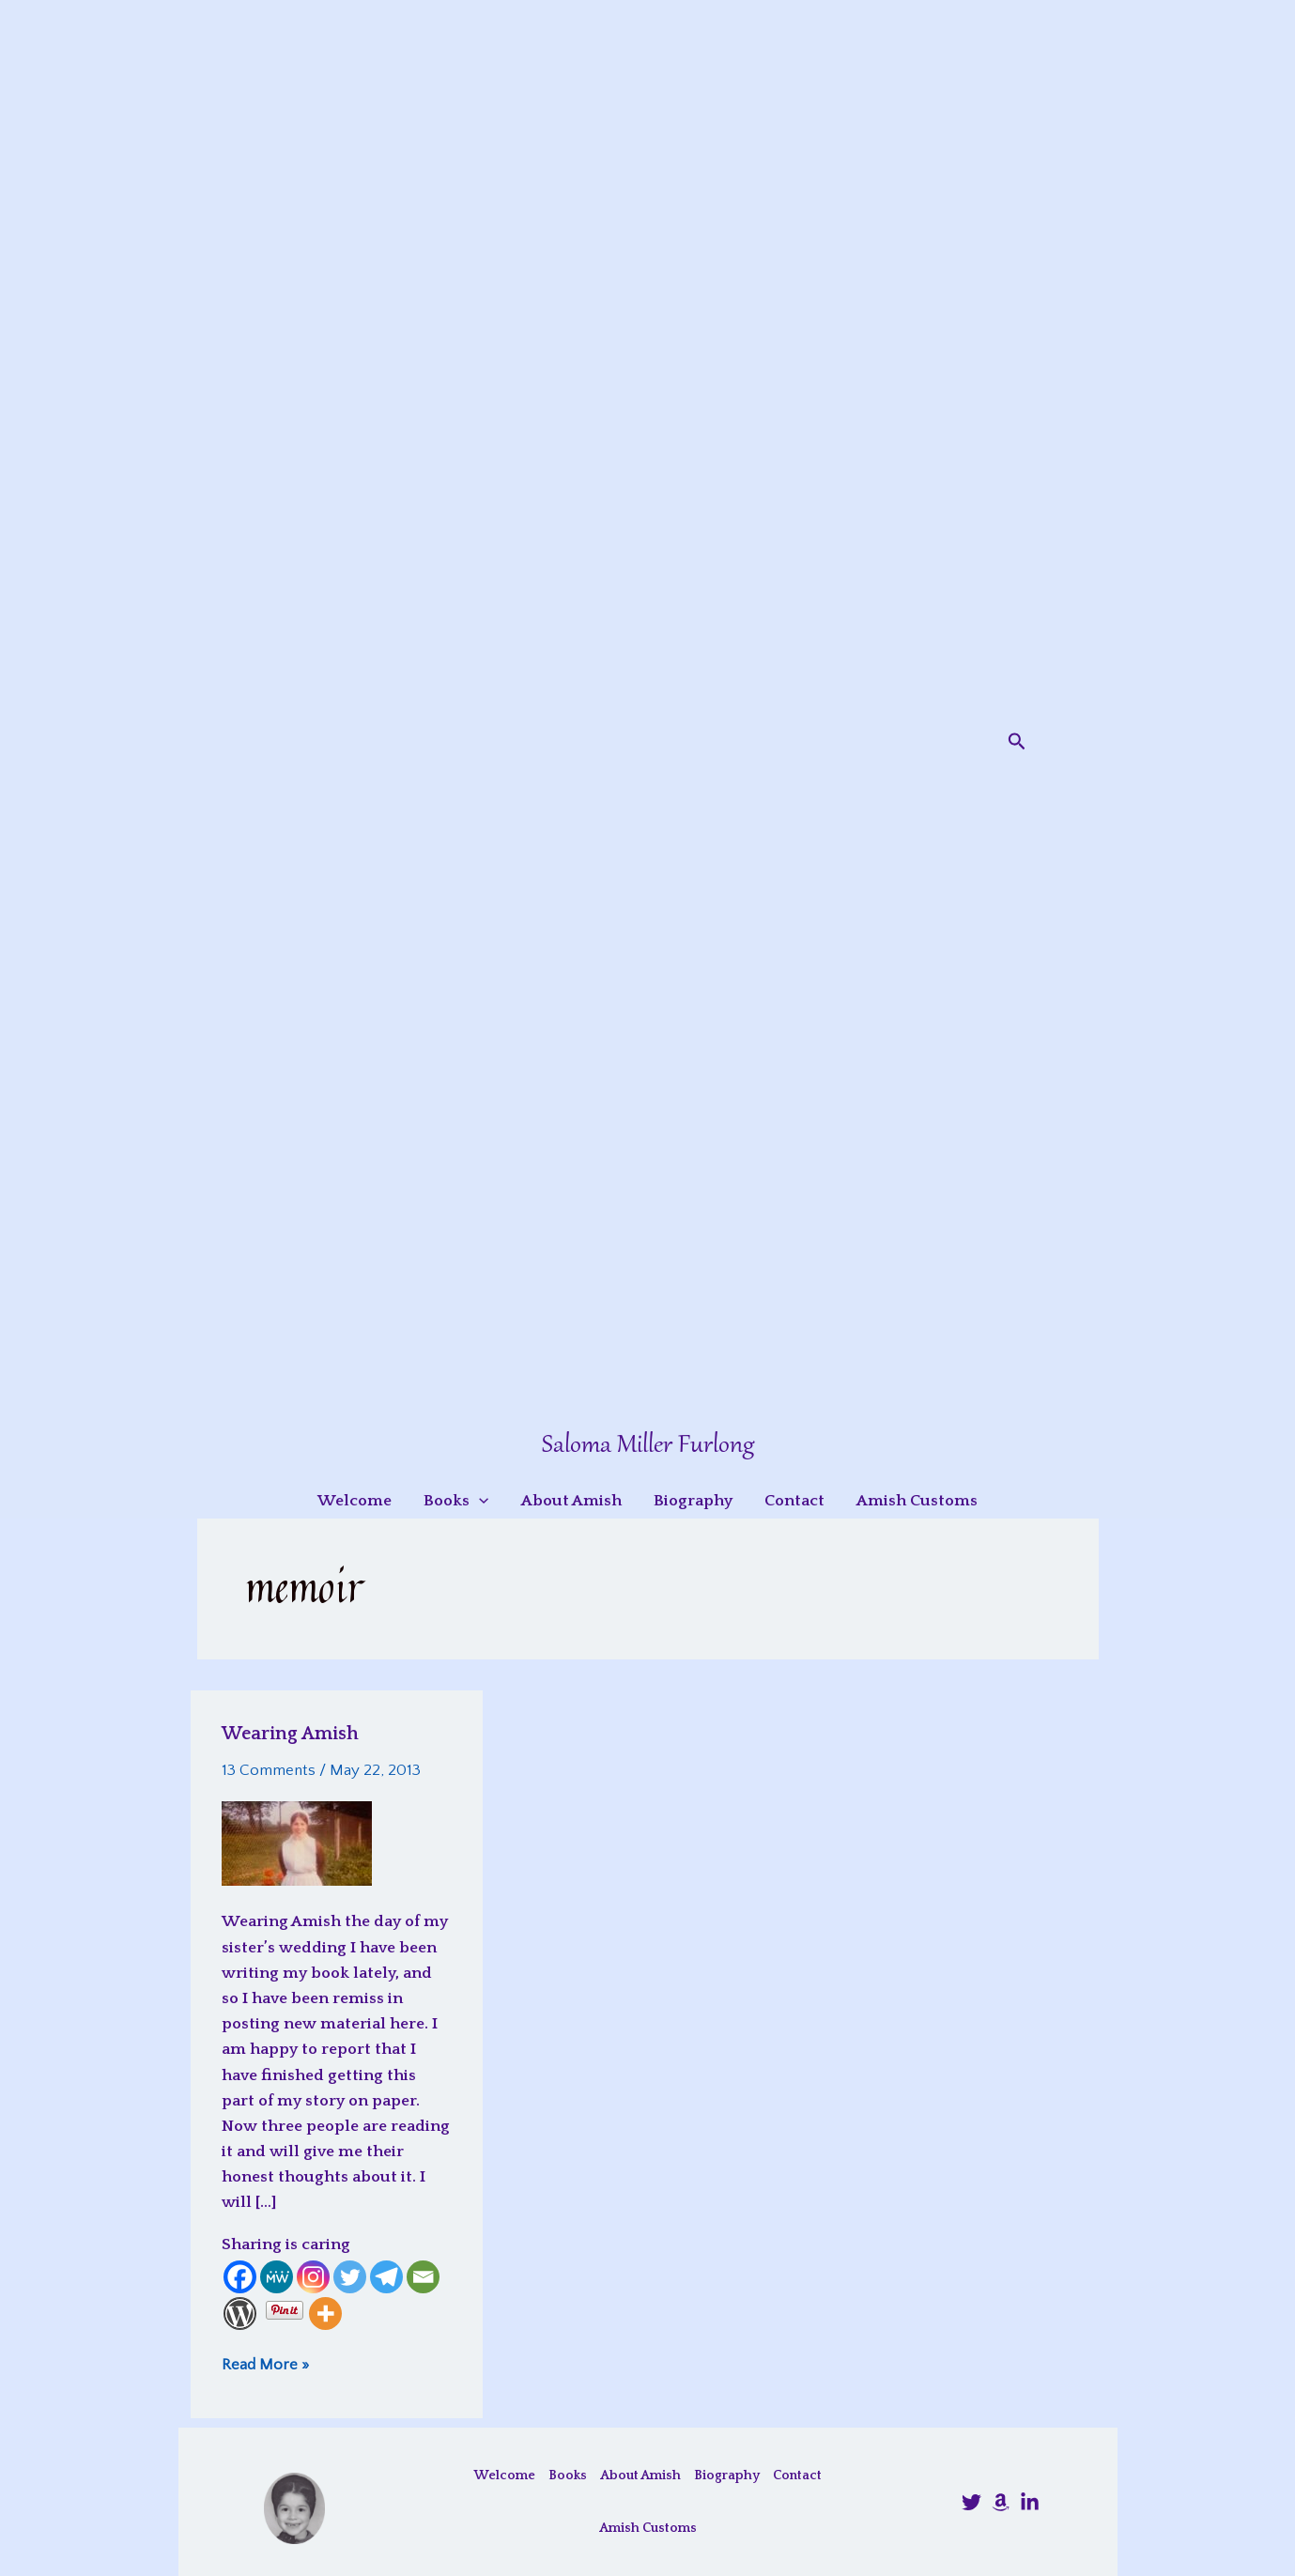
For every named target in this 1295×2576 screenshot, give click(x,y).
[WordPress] (240, 2313)
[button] (1017, 742)
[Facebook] (240, 2276)
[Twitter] (349, 2276)
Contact (797, 2475)
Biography (727, 2475)
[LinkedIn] (1030, 2502)
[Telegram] (386, 2276)
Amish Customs (648, 2528)
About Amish (640, 2475)
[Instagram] (313, 2276)
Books (567, 2475)
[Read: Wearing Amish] (297, 1842)
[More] (325, 2313)
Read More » (265, 2364)
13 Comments (269, 1770)
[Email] (423, 2276)
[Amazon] (1000, 2502)
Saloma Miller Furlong (648, 1445)
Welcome (504, 2475)
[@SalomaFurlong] (971, 2502)
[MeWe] (276, 2276)
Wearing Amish (290, 1733)
